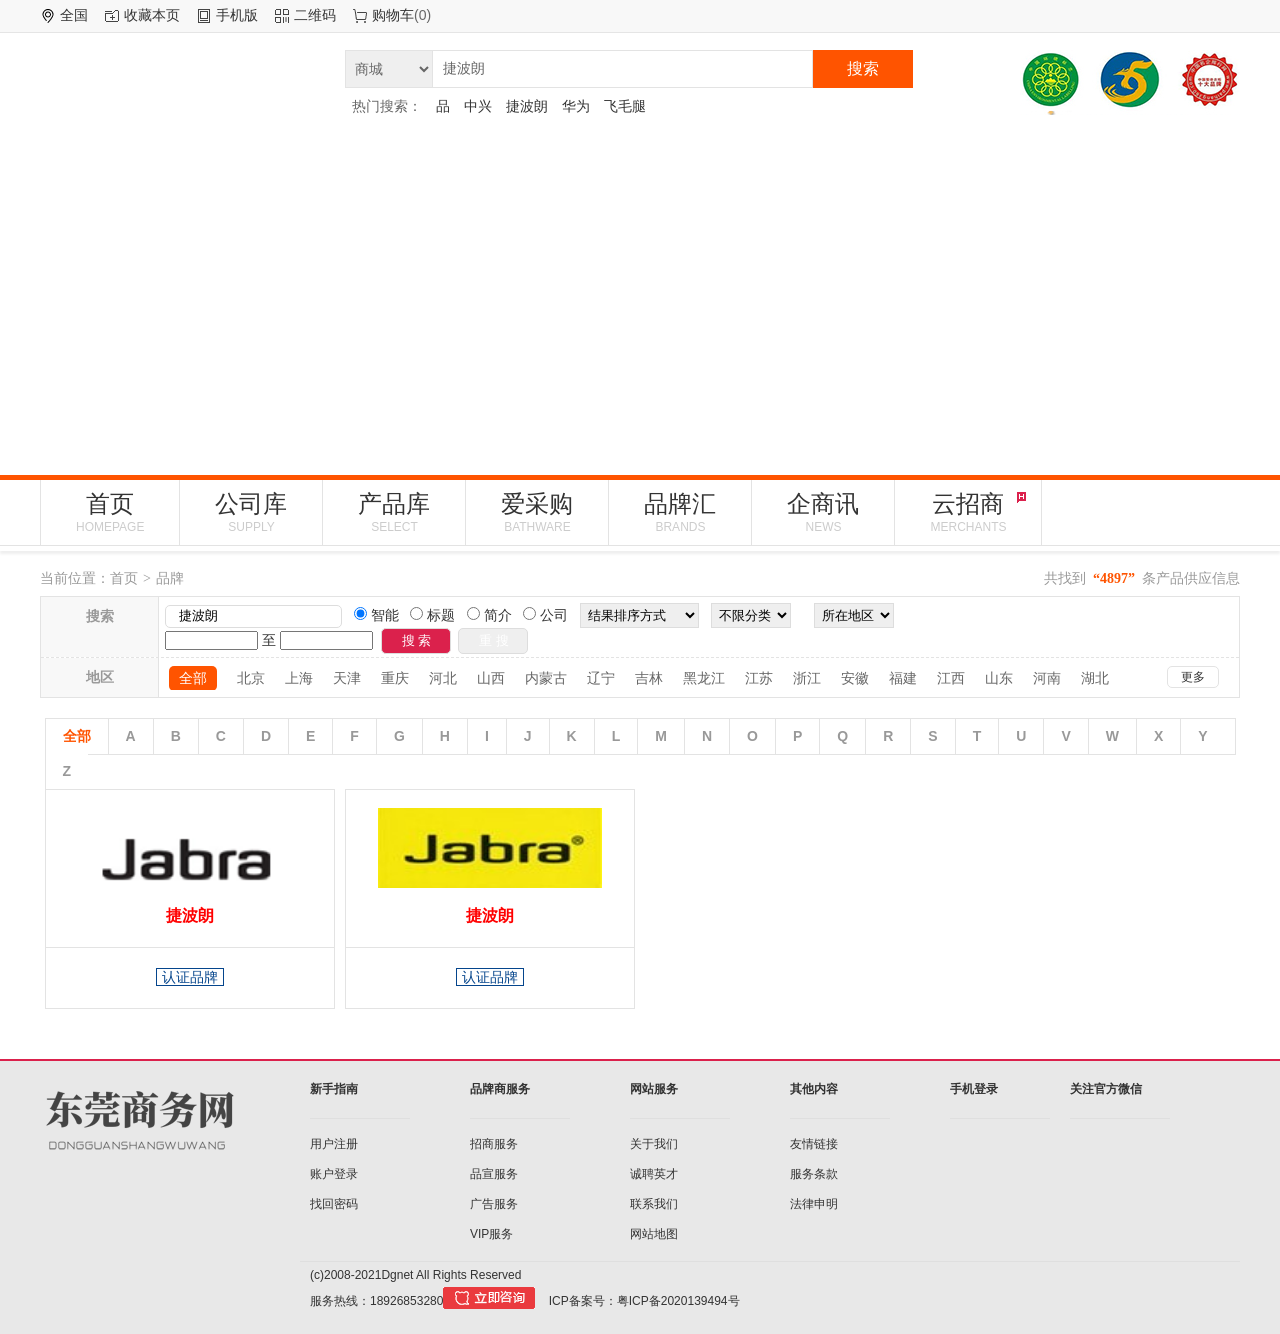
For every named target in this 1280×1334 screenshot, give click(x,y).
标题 (439, 615)
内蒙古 (546, 678)
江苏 (759, 678)
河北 (443, 678)
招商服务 (494, 1144)
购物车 (393, 15)
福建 (903, 678)
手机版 (237, 15)
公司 (552, 615)
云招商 (968, 512)
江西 (951, 678)
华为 (576, 106)
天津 (347, 678)
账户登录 (334, 1174)
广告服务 (494, 1204)
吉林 (649, 678)
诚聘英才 (654, 1174)
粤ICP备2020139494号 (678, 1301)
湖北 (1095, 678)
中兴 (478, 106)
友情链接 (814, 1144)
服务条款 (814, 1174)
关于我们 (654, 1144)
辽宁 (601, 678)
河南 (1047, 678)
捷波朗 (527, 106)
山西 (491, 678)
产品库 (394, 512)
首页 (110, 512)
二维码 (315, 15)
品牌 (170, 578)
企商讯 (823, 512)
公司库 (251, 512)
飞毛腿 (625, 106)
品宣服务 (494, 1174)
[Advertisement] (640, 295)
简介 (496, 615)
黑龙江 (704, 678)
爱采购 (537, 512)
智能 (383, 615)
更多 (1193, 677)
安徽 (855, 678)
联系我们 (654, 1204)
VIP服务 (491, 1234)
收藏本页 (152, 15)
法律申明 (814, 1204)
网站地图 (654, 1234)
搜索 (863, 68)
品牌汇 (680, 512)
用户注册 (334, 1144)
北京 (251, 678)
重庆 (395, 678)
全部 (193, 678)
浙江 (807, 678)
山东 (999, 678)
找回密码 (334, 1204)
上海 (299, 678)
